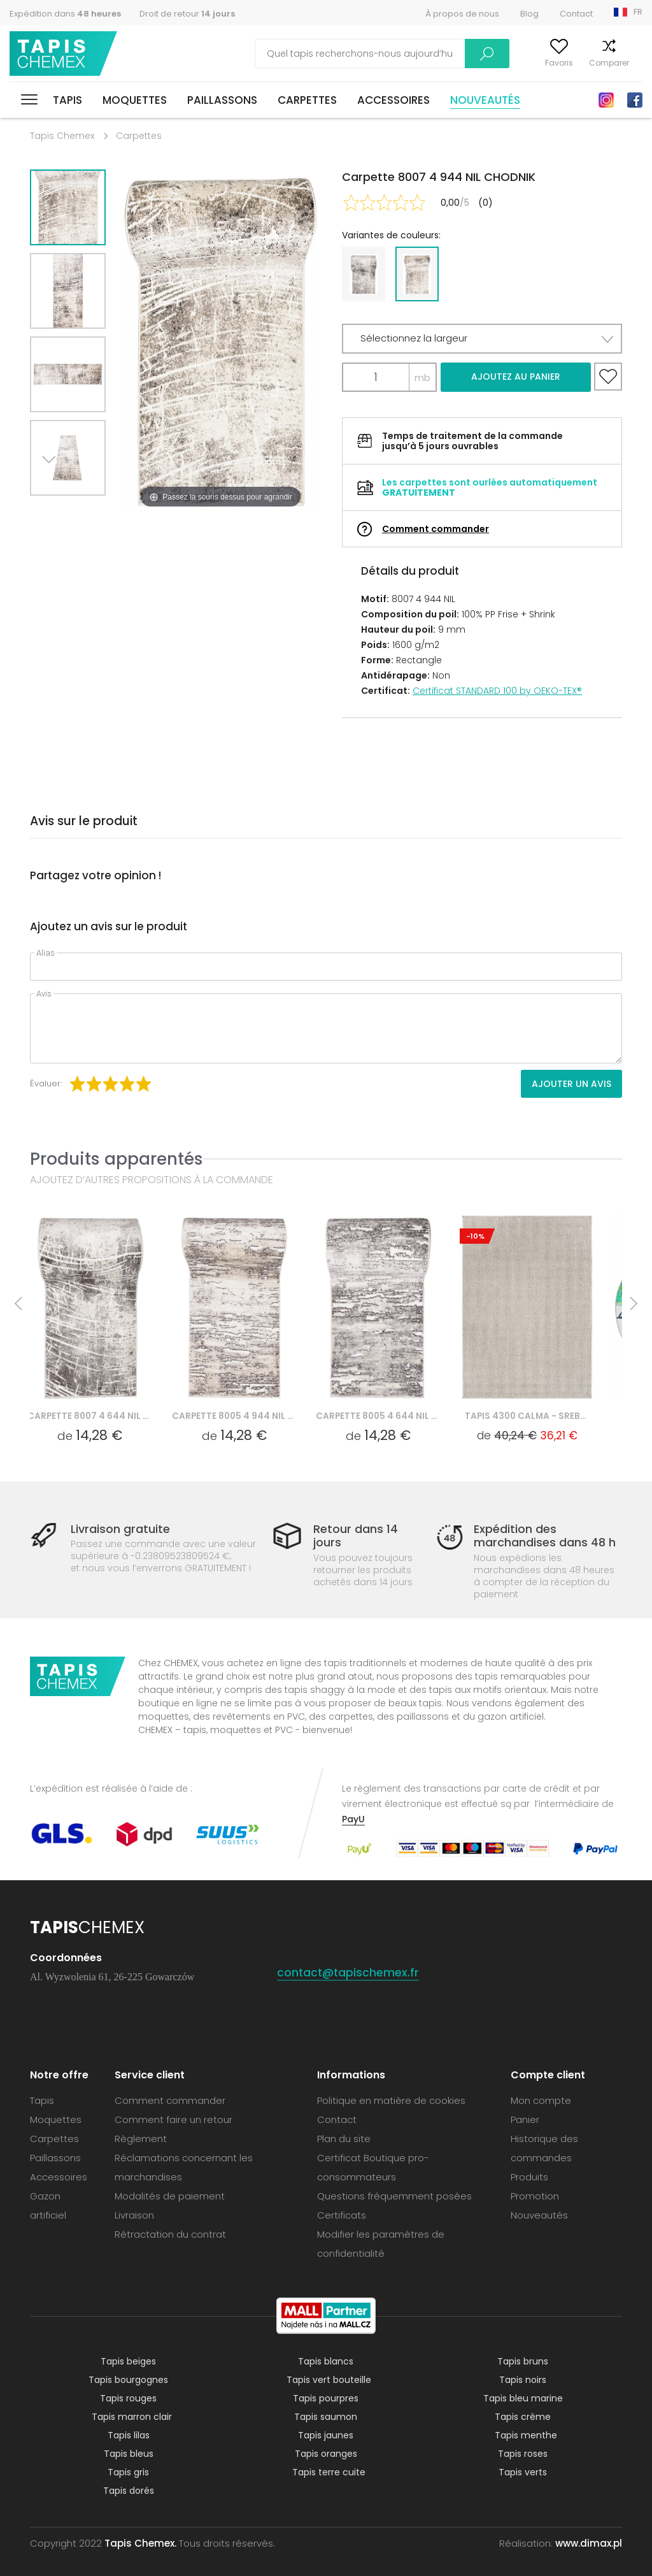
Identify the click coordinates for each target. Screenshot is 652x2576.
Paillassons (222, 100)
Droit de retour (187, 14)
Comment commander (435, 528)
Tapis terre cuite (328, 2472)
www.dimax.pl (588, 2543)
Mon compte (478, 62)
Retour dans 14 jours (355, 1536)
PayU (353, 1819)
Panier (630, 62)
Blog (529, 14)
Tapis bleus (128, 2453)
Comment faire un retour (173, 2119)
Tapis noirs (522, 2379)
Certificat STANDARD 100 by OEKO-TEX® (497, 690)
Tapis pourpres (325, 2398)
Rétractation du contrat (170, 2234)
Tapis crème (523, 2416)
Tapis (67, 100)
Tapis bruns (522, 2361)
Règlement (141, 2138)
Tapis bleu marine (523, 2398)
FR (638, 12)
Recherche (409, 53)
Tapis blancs (325, 2361)
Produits (529, 2177)
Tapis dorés (128, 2490)
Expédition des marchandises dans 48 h (545, 1536)
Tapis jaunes (325, 2435)
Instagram (606, 100)
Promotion (535, 2196)
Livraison (134, 2215)
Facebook (634, 100)
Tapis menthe (526, 2435)
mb (422, 377)
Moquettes (135, 100)
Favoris (533, 62)
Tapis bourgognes (128, 2379)
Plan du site (344, 2138)
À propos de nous (462, 14)
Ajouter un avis (571, 1083)
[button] (482, 339)
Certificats (341, 2215)
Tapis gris (128, 2472)
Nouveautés (485, 100)
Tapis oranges (326, 2453)
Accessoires (393, 100)
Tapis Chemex (66, 54)
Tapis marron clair (132, 2416)
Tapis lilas (129, 2435)
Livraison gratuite (120, 1529)
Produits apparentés (116, 1158)
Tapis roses (523, 2453)
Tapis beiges (128, 2361)
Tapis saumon (325, 2416)
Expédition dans (65, 14)
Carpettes (307, 100)
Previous (82, 511)
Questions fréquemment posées (394, 2196)
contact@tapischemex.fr (349, 1972)
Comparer (583, 62)
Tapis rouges (128, 2398)
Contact (576, 14)
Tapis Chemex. (140, 2543)
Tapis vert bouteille (329, 2379)
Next (53, 511)
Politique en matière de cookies (391, 2100)
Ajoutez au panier (515, 376)
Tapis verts (523, 2472)
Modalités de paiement (170, 2196)
